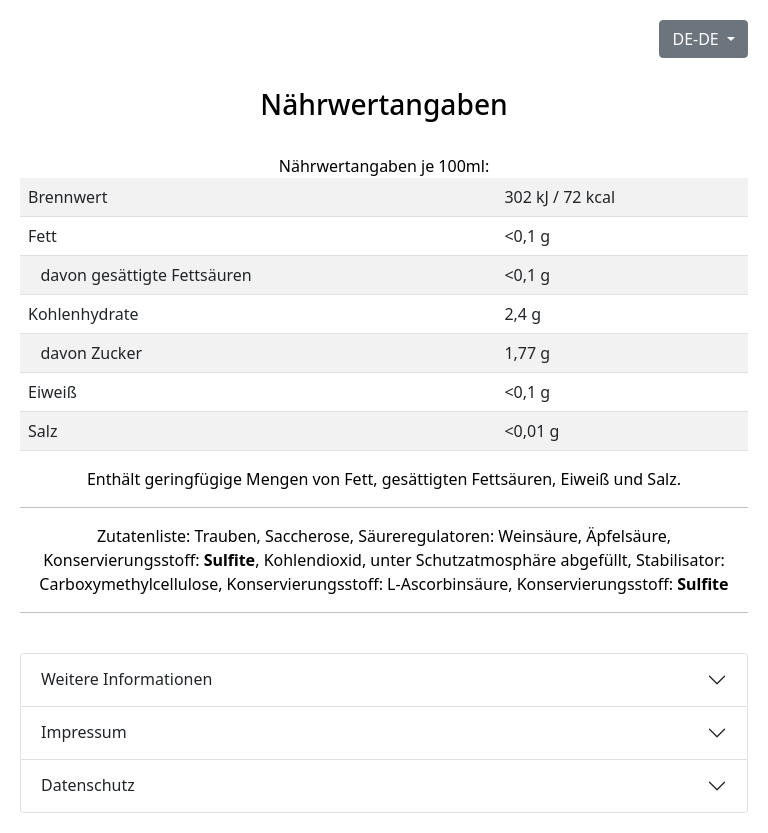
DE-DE (697, 39)
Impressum (84, 732)
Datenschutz (88, 785)
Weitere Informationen (126, 679)
